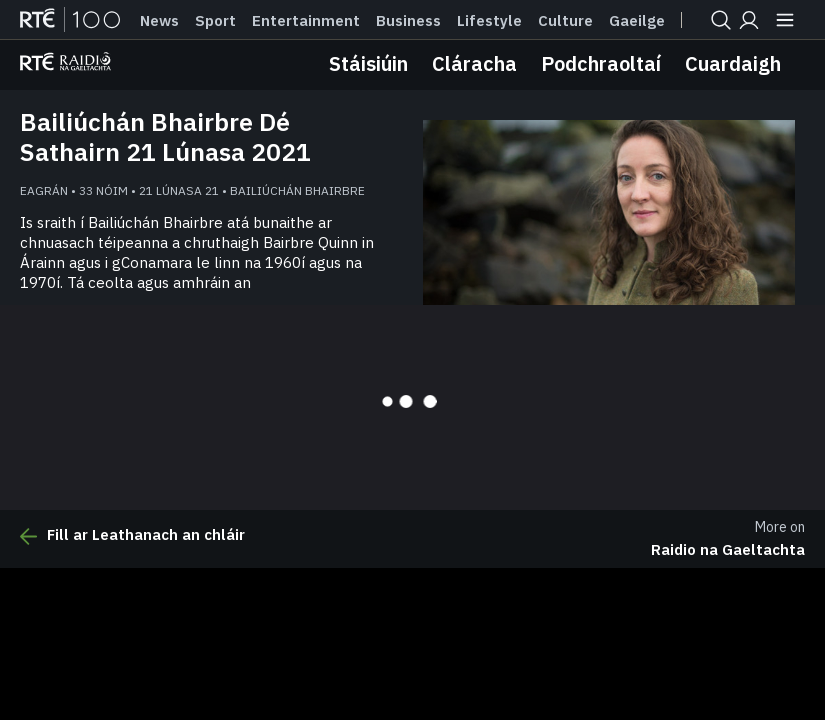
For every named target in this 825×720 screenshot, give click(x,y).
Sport (215, 21)
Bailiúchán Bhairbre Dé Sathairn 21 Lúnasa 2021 (165, 137)
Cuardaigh (733, 63)
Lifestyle (489, 21)
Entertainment (306, 21)
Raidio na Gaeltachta (728, 549)
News (159, 21)
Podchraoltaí (601, 63)
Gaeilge (637, 21)
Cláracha (474, 63)
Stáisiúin (368, 63)
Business (408, 21)
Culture (565, 21)
